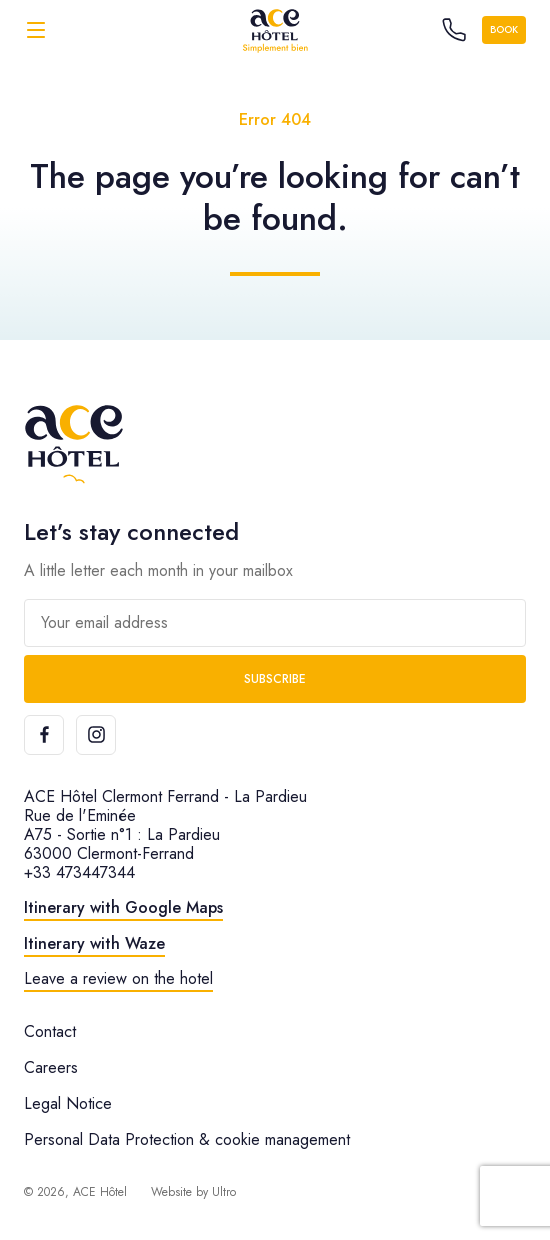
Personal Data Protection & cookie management (187, 1139)
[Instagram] (96, 735)
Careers (51, 1067)
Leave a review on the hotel (118, 978)
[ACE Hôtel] (275, 29)
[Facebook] (44, 735)
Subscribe (275, 679)
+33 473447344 (79, 872)
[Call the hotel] (454, 30)
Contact (50, 1031)
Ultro (224, 1192)
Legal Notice (68, 1103)
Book (504, 29)
